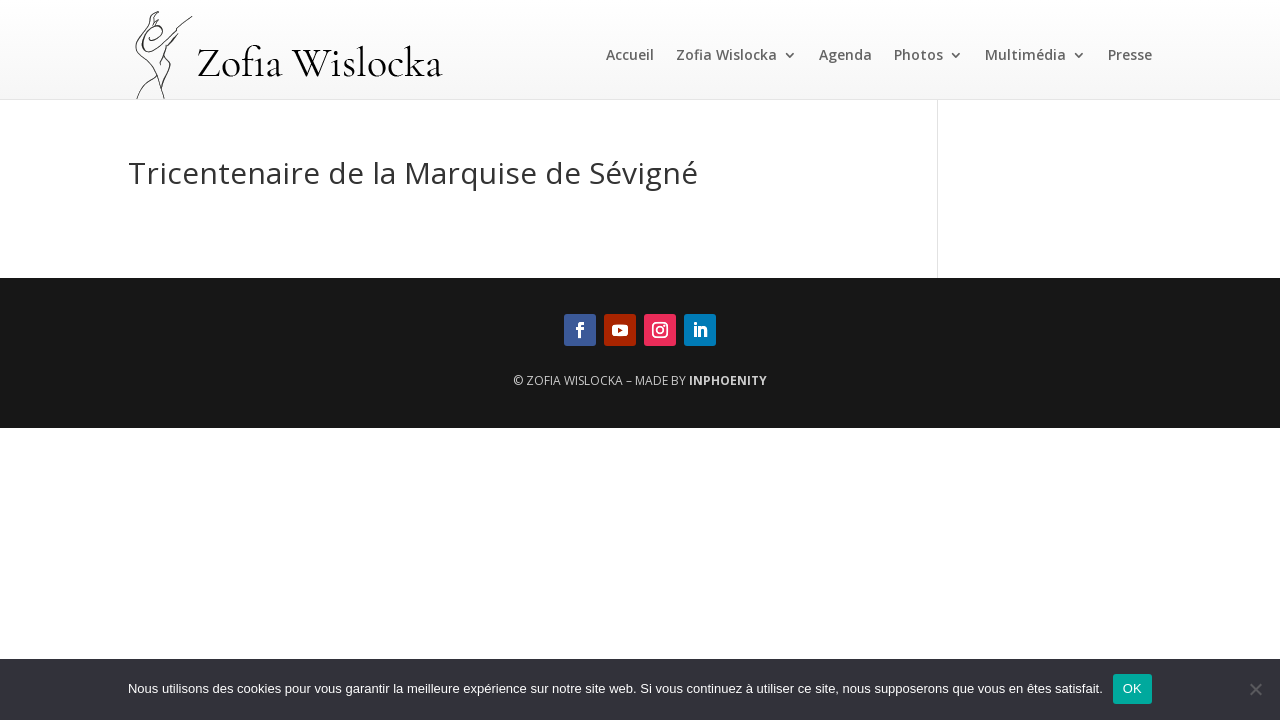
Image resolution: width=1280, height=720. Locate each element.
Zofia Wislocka (726, 54)
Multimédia (1025, 54)
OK (1132, 688)
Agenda (845, 54)
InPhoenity (728, 380)
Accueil (630, 54)
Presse (1130, 54)
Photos (918, 54)
